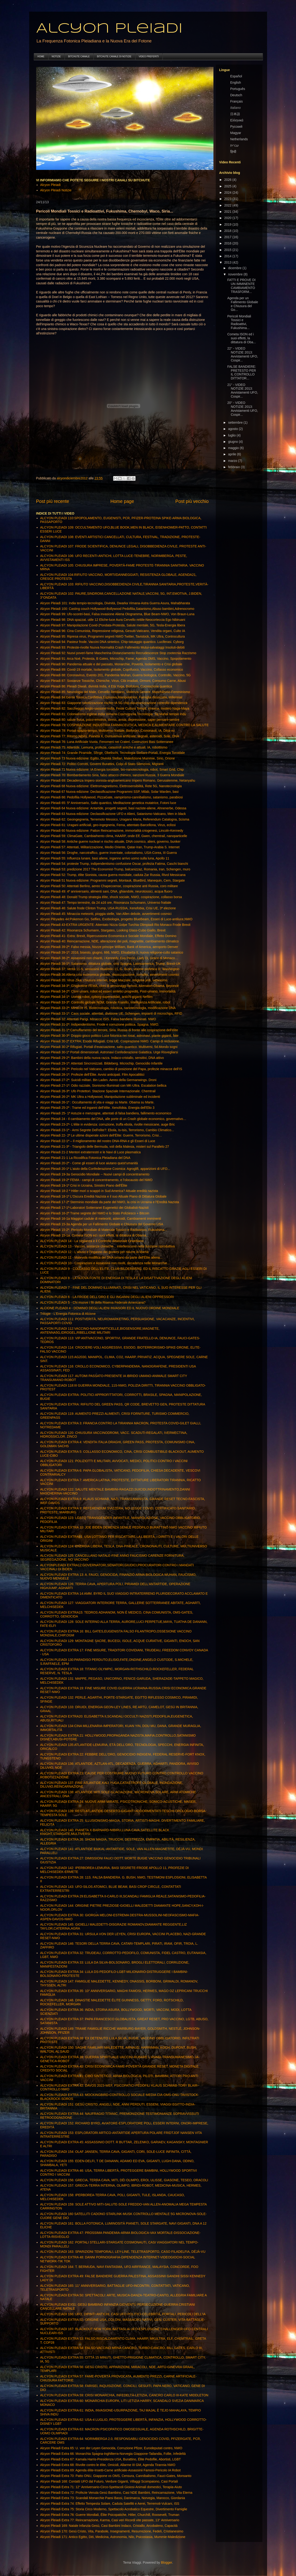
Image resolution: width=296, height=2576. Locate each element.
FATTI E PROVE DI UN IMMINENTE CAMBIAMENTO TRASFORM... (241, 285)
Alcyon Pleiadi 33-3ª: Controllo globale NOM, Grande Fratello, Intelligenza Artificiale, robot (105, 1002)
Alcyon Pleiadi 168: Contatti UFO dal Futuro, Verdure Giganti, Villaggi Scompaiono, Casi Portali (109, 2481)
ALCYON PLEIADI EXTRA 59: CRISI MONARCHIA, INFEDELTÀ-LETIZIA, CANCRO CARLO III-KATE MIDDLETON (124, 2395)
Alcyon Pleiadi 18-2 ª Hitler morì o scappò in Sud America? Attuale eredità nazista (99, 1191)
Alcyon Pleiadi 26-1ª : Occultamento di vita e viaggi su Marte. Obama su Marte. (97, 1102)
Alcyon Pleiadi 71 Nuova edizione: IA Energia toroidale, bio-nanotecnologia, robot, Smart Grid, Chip (112, 769)
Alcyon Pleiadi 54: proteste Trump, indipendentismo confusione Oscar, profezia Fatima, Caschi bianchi (114, 864)
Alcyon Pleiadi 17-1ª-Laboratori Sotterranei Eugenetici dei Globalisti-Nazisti (94, 1207)
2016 (228, 243)
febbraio (234, 467)
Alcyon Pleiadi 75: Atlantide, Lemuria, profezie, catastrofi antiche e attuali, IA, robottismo (103, 747)
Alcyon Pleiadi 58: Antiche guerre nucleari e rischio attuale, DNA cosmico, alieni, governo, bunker (110, 841)
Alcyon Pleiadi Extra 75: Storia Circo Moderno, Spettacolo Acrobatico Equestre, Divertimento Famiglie (113, 2509)
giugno (233, 441)
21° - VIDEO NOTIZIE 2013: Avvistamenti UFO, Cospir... (242, 390)
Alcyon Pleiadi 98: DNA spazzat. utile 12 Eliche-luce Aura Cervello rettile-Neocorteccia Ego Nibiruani (112, 620)
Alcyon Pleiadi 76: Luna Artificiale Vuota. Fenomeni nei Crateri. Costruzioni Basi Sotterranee (106, 742)
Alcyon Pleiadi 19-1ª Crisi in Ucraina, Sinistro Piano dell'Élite (83, 1185)
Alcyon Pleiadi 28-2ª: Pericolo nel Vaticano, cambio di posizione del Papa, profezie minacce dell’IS (111, 1069)
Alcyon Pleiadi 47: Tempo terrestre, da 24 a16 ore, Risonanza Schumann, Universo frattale (105, 902)
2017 (228, 237)
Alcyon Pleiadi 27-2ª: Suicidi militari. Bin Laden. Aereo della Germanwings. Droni (98, 1080)
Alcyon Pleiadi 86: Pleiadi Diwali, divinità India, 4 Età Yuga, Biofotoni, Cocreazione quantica (106, 686)
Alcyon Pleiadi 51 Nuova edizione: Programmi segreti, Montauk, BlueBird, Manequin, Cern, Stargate (112, 880)
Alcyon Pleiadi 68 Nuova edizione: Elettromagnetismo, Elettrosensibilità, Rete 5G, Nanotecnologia (111, 786)
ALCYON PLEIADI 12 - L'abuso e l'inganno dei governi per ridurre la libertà (94, 1252)
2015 (228, 250)
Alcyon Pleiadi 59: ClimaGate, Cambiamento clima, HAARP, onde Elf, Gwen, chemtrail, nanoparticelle (113, 836)
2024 (228, 192)
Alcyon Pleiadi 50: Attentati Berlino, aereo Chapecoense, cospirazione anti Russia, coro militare (109, 886)
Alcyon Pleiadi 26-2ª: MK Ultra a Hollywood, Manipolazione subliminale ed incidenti (100, 1097)
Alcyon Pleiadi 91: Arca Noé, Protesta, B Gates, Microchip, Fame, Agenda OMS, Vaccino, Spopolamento (115, 658)
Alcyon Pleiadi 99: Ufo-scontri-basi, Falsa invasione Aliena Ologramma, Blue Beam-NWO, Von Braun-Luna (117, 614)
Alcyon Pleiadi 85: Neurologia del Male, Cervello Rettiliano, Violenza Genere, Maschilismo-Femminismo (115, 692)
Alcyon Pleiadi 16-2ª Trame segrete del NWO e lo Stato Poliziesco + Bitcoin (94, 1213)
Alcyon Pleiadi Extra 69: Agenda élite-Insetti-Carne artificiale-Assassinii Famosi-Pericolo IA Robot (110, 2470)
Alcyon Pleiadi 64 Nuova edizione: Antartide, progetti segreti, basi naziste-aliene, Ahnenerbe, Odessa (113, 808)
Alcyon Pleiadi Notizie (56, 190)
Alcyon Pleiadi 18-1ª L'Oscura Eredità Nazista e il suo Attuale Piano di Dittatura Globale (103, 1196)
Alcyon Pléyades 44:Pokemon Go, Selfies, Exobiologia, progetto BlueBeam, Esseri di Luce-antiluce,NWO (116, 919)
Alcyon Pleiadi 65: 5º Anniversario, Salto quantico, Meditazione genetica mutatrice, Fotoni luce (108, 803)
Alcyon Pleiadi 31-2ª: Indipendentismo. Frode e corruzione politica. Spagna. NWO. (99, 1024)
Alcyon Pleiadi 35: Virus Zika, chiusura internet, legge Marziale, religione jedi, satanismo (103, 980)
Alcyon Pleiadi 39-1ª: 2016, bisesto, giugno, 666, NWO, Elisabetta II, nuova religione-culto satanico (111, 952)
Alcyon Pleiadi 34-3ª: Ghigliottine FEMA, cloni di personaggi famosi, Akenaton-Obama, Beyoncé (109, 986)
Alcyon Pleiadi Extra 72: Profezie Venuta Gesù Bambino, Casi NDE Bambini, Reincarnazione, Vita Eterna (116, 2492)
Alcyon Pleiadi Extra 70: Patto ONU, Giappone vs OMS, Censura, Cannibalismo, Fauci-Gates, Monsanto (115, 2476)
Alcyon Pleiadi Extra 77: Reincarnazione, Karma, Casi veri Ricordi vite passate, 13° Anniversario (109, 2520)
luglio (232, 435)
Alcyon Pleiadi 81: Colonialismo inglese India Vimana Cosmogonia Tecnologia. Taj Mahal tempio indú (113, 714)
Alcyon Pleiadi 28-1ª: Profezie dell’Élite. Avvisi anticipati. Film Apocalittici (92, 1074)
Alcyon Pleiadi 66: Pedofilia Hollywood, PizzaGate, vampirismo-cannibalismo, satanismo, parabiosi (111, 797)
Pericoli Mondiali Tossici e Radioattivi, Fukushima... (239, 322)
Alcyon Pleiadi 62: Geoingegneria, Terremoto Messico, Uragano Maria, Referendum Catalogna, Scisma (114, 819)
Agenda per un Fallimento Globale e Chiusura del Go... (242, 304)
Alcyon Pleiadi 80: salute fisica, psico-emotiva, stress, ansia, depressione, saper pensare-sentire (109, 719)
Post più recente (52, 501)
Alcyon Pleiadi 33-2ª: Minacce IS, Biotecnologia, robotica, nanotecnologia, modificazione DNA (108, 1008)
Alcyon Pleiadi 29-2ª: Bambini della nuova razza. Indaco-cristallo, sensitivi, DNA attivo (102, 1058)
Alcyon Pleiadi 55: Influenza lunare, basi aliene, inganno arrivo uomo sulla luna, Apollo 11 (104, 858)
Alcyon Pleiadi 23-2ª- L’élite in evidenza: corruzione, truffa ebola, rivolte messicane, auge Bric (107, 1124)
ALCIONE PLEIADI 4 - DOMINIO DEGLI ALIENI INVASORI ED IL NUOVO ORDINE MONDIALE (109, 1308)
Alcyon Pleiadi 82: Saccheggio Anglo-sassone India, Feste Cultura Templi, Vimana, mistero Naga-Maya (114, 708)
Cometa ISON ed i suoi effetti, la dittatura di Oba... (241, 338)
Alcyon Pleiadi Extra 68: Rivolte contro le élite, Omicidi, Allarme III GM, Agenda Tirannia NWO (107, 2465)
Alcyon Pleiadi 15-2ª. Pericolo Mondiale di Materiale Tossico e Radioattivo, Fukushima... (103, 1230)
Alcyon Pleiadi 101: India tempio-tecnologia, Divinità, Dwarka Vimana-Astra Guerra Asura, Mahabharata (115, 603)
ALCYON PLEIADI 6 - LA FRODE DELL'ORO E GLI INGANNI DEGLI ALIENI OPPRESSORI (107, 1297)
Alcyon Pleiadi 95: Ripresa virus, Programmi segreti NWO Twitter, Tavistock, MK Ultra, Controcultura (112, 636)
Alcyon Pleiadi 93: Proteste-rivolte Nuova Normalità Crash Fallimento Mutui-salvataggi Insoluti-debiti (112, 647)
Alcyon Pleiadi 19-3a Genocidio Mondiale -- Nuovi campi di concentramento (94, 1174)
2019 (228, 224)
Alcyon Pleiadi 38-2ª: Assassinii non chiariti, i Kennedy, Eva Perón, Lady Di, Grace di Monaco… (109, 958)
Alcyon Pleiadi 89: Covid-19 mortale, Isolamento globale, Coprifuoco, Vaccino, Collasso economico (111, 669)
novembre (236, 274)
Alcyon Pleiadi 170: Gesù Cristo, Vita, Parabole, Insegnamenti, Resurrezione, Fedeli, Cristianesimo (111, 2531)
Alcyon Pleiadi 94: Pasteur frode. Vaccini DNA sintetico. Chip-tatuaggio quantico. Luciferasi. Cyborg (112, 642)
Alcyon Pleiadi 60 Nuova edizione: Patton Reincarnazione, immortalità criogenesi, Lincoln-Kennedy (111, 830)
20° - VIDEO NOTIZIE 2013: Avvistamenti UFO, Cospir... (242, 408)
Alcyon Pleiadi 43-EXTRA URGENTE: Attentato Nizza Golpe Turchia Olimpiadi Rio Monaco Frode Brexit (115, 925)
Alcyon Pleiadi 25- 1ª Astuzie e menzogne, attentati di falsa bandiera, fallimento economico (105, 1113)
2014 (228, 256)
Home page (122, 501)
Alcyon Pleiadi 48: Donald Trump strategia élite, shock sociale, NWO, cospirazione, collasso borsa (111, 897)
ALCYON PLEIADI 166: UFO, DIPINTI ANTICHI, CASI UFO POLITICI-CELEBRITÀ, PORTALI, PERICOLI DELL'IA (122, 2314)
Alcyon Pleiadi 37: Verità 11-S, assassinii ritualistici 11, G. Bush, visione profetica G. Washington (109, 969)
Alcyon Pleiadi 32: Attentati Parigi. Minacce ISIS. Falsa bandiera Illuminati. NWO (98, 1019)
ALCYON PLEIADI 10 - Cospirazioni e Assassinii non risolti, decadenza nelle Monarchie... (105, 1263)
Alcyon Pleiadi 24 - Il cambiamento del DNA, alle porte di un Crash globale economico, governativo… (113, 1119)
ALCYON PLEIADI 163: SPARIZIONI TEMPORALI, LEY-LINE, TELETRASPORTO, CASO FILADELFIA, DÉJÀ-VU (122, 2251)
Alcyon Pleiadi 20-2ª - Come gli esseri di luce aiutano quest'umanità (89, 1163)
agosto (233, 429)
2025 (228, 186)
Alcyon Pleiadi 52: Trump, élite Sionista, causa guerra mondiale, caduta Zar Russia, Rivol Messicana (112, 875)
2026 (228, 180)
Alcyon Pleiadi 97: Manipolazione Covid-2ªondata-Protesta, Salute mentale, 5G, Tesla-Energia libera (112, 625)
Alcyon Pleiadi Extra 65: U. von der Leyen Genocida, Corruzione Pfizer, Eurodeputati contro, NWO (111, 2448)
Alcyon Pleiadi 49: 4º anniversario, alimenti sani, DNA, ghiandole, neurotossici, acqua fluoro (106, 891)
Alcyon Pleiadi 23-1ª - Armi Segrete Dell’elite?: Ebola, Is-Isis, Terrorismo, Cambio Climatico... (107, 1130)
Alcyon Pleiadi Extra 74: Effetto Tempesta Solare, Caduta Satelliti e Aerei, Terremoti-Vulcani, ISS (109, 2503)
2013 (228, 262)
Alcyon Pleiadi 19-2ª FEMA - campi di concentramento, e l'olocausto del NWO (96, 1180)
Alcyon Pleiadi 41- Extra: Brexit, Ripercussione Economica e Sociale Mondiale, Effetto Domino (108, 936)
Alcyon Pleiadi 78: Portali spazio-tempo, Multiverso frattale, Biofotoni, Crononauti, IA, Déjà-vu (107, 730)
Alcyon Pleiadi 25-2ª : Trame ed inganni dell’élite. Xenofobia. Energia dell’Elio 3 (97, 1107)
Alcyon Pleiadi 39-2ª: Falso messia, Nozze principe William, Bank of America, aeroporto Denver (109, 947)
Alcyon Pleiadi (109, 28)
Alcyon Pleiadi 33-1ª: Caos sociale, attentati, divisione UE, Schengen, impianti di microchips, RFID (111, 1013)
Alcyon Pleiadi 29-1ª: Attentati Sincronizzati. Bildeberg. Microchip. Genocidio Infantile (101, 1063)
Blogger (166, 2562)
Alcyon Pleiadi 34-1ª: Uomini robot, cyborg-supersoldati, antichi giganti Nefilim (96, 997)
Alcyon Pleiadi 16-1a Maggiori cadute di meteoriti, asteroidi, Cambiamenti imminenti (100, 1218)
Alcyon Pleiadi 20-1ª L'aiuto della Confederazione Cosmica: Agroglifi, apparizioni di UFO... (105, 1169)
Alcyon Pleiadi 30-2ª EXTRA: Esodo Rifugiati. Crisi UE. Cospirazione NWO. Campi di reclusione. (110, 1041)
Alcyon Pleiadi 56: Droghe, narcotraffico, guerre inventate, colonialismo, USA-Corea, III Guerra (108, 853)
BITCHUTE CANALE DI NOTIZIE (114, 56)
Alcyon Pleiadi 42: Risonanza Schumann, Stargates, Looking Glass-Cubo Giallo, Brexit (103, 930)
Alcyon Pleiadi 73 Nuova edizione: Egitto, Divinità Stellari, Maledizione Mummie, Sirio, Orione (107, 758)
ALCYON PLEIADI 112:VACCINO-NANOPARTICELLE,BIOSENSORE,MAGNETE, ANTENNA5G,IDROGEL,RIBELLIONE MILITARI (100, 1330)
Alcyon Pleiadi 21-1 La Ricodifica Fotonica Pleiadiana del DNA (85, 1158)
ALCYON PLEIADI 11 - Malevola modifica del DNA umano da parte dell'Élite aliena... (101, 1257)
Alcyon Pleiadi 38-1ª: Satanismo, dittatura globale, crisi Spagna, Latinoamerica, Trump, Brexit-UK (110, 963)
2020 (228, 218)
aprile (232, 454)
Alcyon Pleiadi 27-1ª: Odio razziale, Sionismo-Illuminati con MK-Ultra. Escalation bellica (103, 1085)
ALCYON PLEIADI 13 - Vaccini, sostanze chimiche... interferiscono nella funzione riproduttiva (107, 1246)
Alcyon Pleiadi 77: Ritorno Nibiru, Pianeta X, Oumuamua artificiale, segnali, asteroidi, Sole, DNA (109, 736)
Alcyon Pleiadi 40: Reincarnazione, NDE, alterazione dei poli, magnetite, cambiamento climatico (109, 941)
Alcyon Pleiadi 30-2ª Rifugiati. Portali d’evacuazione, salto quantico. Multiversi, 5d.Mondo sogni (109, 1047)
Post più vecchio (192, 501)
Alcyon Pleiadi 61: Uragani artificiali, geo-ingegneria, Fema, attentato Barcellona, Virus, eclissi (108, 825)
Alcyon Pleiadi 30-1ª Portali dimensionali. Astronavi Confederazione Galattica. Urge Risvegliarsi (109, 1052)
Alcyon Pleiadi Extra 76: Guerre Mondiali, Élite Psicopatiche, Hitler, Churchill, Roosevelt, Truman (109, 2515)
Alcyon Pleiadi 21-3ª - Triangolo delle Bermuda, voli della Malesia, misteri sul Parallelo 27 (104, 1146)
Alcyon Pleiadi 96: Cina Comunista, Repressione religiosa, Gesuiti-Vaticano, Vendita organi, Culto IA (112, 631)
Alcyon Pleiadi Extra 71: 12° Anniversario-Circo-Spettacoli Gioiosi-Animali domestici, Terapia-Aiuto (111, 2487)
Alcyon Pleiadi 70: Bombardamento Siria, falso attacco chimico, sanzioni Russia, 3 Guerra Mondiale (112, 775)
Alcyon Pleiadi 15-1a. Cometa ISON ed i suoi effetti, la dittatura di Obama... (94, 1235)
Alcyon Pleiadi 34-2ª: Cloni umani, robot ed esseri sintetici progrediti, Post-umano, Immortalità (107, 991)
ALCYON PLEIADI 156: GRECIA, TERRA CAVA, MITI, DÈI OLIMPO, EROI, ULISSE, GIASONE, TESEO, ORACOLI (124, 2180)
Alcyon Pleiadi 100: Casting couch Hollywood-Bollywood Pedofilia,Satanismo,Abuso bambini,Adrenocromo (117, 609)
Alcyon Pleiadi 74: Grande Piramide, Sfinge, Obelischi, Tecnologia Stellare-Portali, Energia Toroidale (112, 753)
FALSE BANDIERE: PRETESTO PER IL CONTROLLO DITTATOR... (241, 372)
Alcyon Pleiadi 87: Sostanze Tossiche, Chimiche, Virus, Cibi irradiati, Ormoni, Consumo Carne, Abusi (113, 681)
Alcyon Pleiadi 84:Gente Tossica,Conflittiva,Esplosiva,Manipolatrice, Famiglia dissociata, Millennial (111, 697)
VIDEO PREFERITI (149, 56)
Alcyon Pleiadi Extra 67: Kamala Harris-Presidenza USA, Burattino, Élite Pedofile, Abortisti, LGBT (110, 2459)
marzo (233, 461)
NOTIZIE (56, 56)
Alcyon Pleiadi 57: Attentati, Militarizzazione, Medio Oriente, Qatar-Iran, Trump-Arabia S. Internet (110, 847)
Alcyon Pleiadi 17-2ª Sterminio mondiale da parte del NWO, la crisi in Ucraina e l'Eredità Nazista (109, 1202)
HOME (41, 56)
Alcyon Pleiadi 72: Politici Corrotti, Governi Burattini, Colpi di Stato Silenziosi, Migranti (102, 764)
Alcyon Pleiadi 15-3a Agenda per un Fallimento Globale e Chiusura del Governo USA (101, 1224)
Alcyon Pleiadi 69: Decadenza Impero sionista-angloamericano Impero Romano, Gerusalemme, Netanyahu (117, 780)
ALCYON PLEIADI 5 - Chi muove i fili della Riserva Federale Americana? (93, 1302)
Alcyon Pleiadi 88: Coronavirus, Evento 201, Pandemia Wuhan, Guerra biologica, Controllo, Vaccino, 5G (115, 675)
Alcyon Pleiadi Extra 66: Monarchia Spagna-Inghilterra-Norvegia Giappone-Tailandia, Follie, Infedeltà (113, 2454)
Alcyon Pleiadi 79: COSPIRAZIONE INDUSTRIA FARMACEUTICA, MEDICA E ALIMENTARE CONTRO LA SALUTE (124, 725)
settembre (236, 422)
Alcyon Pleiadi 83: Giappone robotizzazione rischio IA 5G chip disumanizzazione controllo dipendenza (113, 703)
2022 (228, 205)
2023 (228, 199)
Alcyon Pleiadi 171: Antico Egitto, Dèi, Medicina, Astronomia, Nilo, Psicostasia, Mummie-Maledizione (112, 2537)
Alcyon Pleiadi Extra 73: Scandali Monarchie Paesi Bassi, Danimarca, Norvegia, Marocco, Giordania (112, 2498)
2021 (228, 211)
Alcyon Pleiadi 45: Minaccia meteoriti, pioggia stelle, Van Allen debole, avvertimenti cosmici (105, 914)
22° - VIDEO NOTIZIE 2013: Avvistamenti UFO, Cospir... (242, 354)
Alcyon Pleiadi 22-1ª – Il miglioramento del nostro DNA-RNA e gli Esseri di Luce (97, 1141)
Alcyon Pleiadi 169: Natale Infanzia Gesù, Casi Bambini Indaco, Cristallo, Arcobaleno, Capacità (109, 2526)
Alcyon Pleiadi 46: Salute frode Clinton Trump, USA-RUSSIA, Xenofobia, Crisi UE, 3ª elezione (108, 908)
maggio (234, 448)
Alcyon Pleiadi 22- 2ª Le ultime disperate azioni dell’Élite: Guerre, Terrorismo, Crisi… (101, 1135)
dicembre (235, 268)
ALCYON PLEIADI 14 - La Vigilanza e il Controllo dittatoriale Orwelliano (91, 1241)
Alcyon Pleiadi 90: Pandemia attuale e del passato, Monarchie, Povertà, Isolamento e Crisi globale (111, 664)
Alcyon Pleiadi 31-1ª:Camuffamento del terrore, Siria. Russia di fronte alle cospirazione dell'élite (109, 1030)
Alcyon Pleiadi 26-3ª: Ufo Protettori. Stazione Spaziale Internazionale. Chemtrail (98, 1091)
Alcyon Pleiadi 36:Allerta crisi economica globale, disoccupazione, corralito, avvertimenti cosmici (109, 974)
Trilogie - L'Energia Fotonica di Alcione (68, 1313)
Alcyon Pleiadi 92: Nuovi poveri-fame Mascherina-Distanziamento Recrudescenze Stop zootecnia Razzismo (118, 653)
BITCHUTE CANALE (79, 56)
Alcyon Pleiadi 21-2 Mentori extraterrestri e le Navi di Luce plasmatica (90, 1152)
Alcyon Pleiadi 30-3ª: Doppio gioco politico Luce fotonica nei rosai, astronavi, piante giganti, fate (109, 1035)
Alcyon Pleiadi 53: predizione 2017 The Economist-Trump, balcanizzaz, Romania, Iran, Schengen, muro (115, 869)
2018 (228, 231)
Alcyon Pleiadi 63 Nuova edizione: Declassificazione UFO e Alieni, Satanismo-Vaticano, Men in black (113, 814)
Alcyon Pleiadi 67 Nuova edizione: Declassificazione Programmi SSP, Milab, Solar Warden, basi (109, 791)
